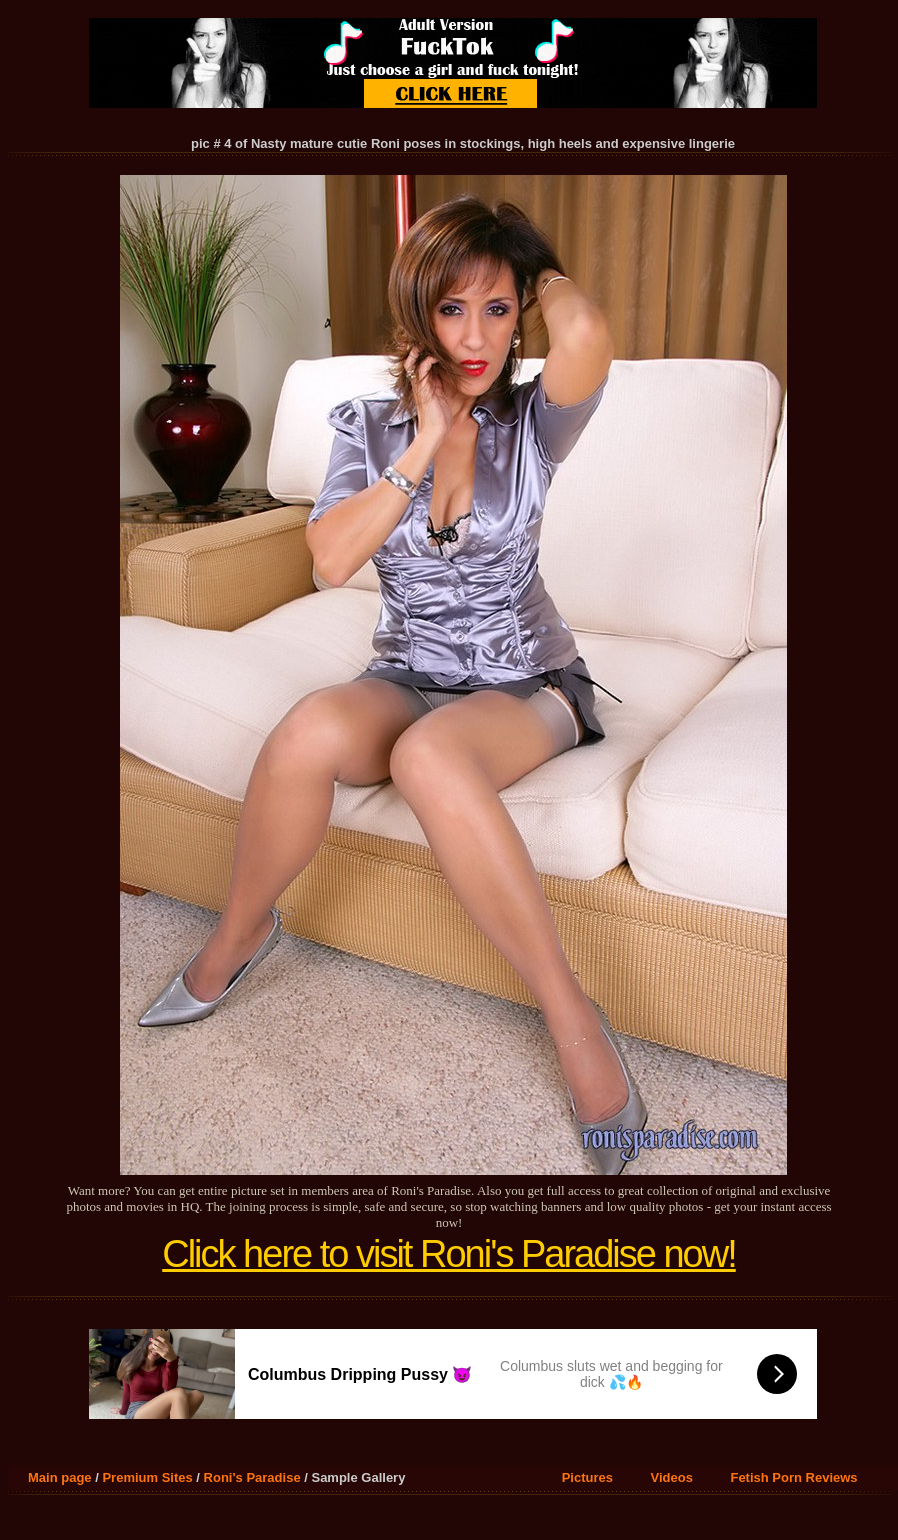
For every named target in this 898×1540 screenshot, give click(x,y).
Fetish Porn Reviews (793, 1477)
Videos (672, 1477)
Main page (60, 1477)
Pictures (587, 1477)
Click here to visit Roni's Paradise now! (449, 1254)
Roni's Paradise (252, 1477)
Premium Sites (147, 1477)
